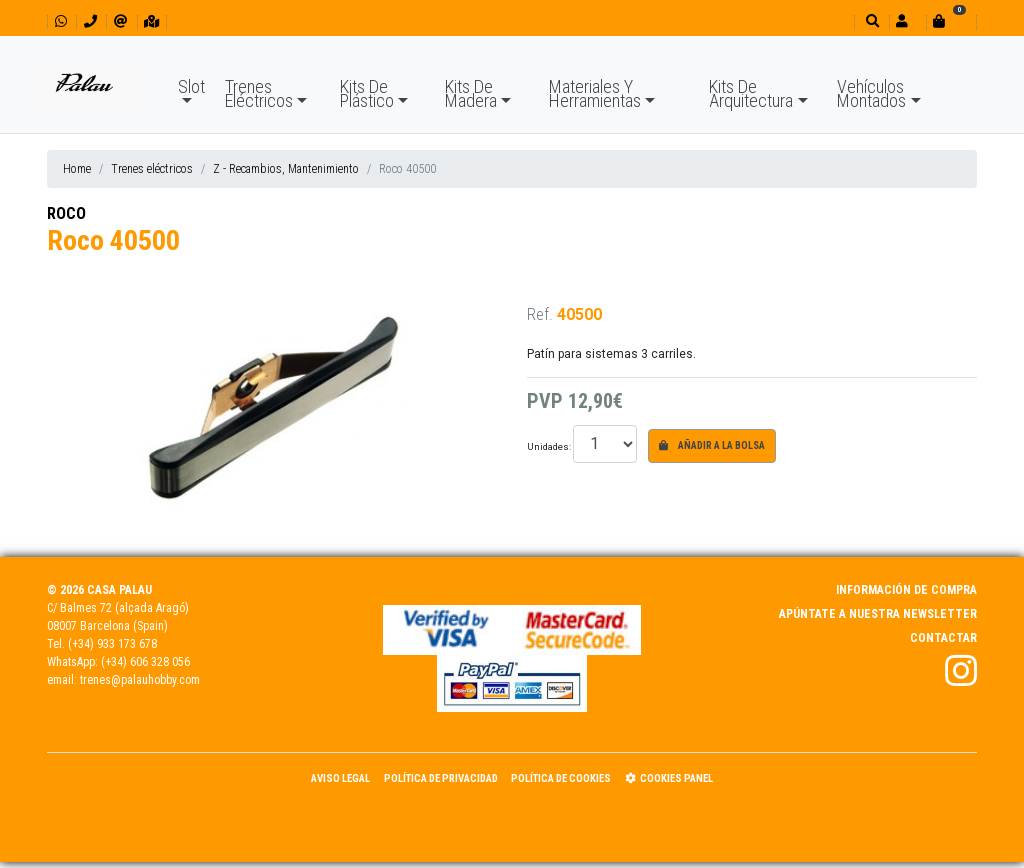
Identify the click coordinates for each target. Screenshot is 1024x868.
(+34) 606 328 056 (145, 662)
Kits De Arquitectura (751, 93)
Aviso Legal (340, 778)
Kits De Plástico (367, 93)
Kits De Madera (471, 93)
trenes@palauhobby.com (140, 680)
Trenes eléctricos (152, 169)
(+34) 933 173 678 (112, 644)
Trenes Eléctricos (259, 93)
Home (77, 169)
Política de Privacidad (441, 778)
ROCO (66, 213)
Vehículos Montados (871, 93)
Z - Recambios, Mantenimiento (286, 169)
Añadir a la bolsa (712, 445)
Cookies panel (669, 778)
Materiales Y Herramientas (595, 93)
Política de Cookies (561, 778)
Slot (191, 86)
